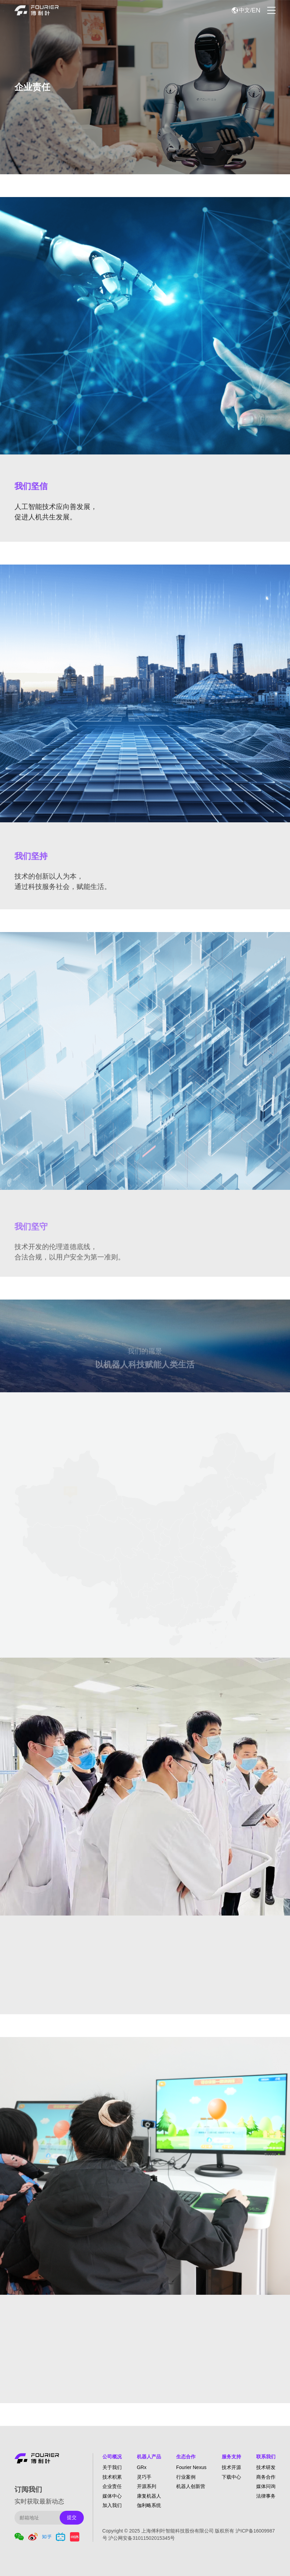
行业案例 (186, 2477)
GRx (142, 2467)
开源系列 (146, 2486)
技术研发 (266, 2467)
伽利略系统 (149, 2505)
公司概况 (112, 2456)
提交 (72, 2517)
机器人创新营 (190, 2486)
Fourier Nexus (191, 2467)
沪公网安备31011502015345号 (141, 2538)
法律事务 (266, 2496)
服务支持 (231, 2456)
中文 (244, 10)
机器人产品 (149, 2456)
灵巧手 (144, 2477)
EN (256, 10)
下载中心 (231, 2477)
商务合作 (266, 2477)
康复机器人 (149, 2496)
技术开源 (231, 2467)
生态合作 (186, 2456)
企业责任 (112, 2486)
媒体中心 (112, 2496)
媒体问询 (266, 2486)
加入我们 (112, 2505)
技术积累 (112, 2477)
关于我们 (112, 2467)
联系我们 (266, 2456)
